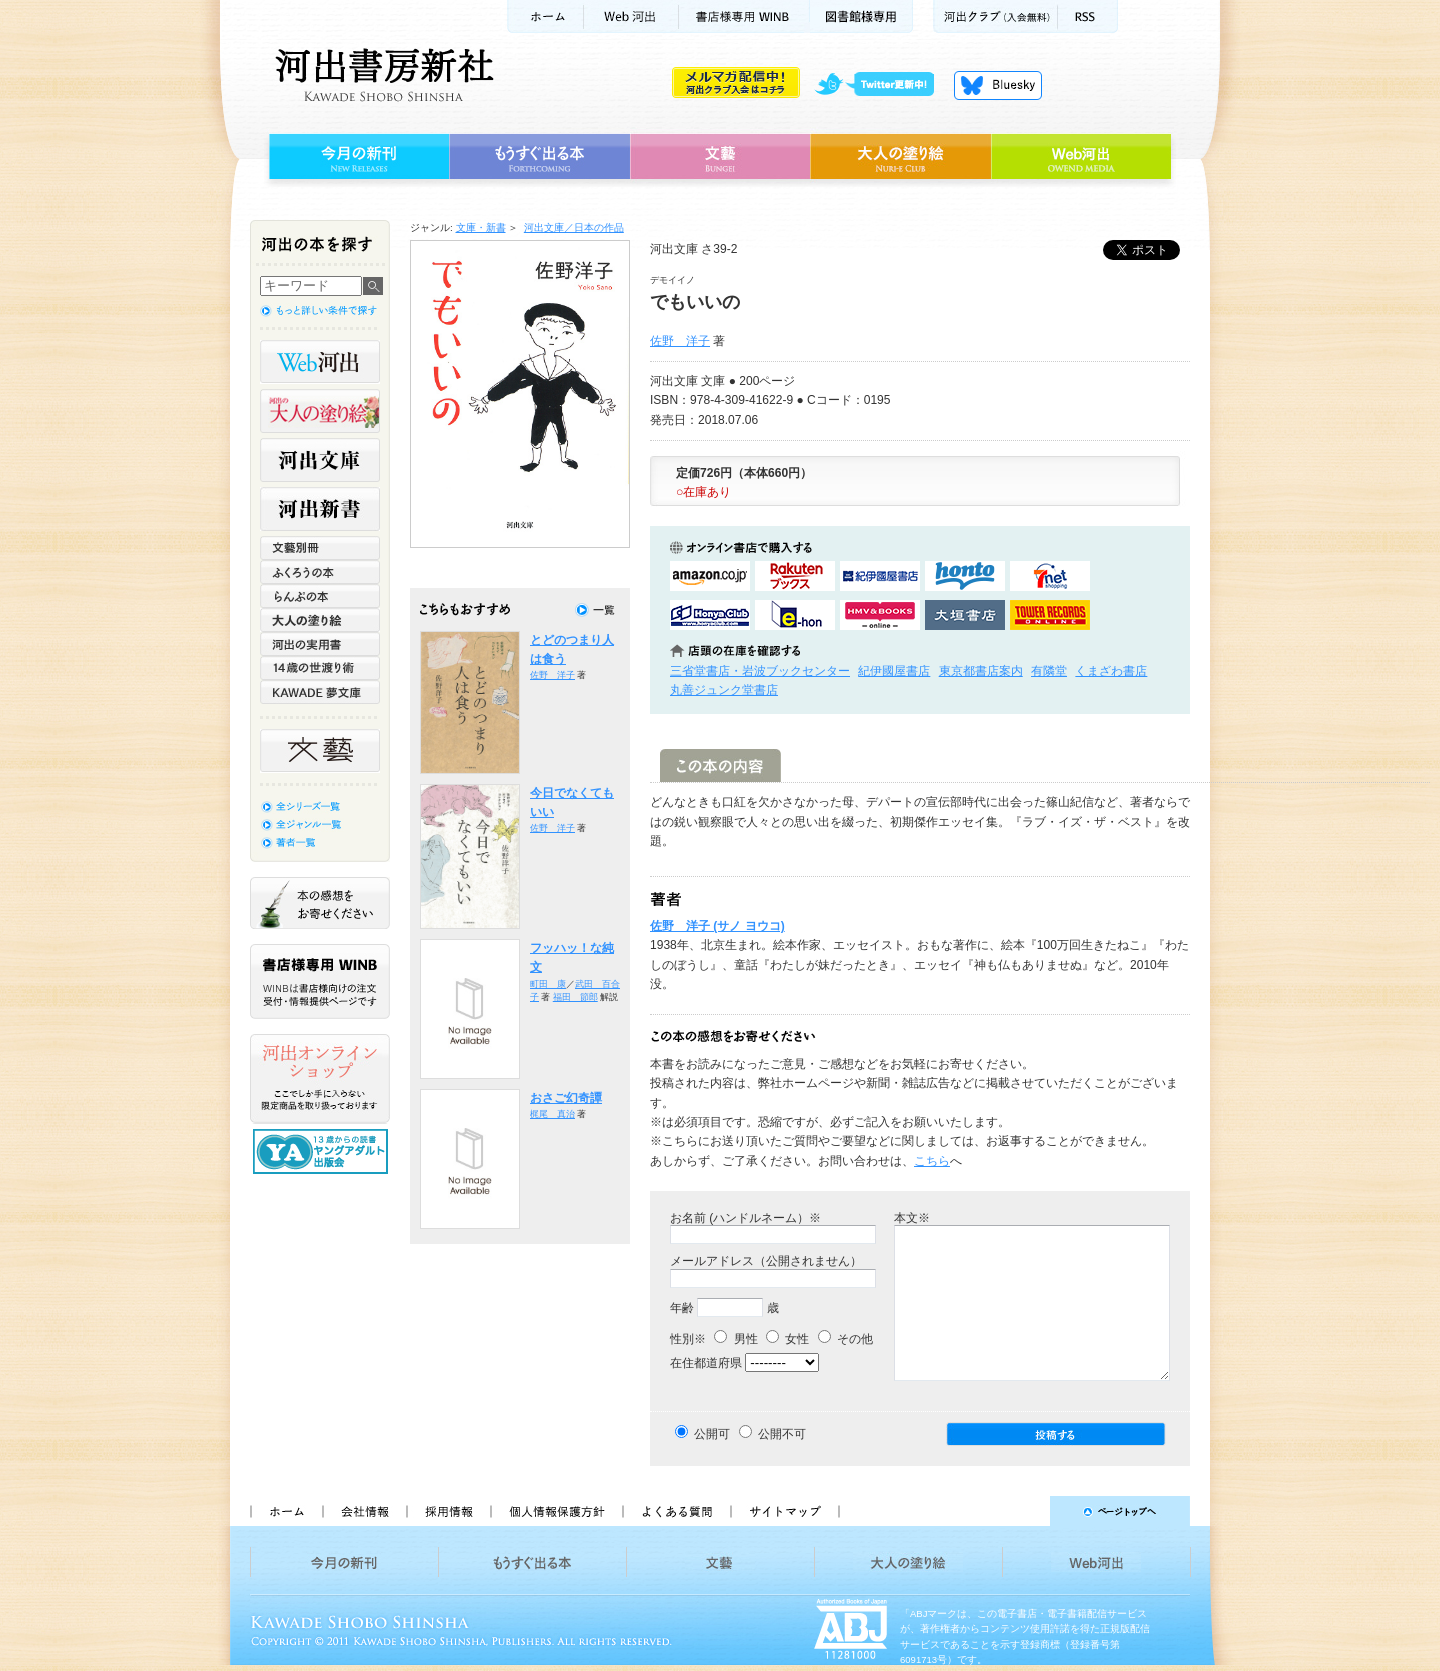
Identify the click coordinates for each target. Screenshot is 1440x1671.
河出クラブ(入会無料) (995, 16)
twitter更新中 (881, 85)
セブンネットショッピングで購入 (1050, 576)
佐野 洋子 (680, 341)
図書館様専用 (861, 16)
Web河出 (631, 16)
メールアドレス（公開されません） (766, 1261)
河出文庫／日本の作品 (574, 227)
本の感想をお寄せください (320, 903)
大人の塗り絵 (900, 157)
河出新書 (320, 509)
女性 (787, 1339)
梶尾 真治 (552, 1114)
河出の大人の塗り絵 (320, 411)
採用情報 (448, 1511)
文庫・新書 (481, 227)
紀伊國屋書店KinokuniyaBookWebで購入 (880, 576)
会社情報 (364, 1511)
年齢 (682, 1308)
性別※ (688, 1339)
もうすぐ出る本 (539, 157)
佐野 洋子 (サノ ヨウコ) (717, 926)
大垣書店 (965, 615)
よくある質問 (676, 1511)
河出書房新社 (381, 75)
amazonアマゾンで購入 (710, 576)
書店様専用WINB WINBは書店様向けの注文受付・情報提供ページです (320, 981)
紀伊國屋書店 (894, 671)
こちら (932, 1161)
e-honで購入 (795, 615)
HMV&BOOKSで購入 (880, 615)
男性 (735, 1339)
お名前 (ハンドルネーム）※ (745, 1218)
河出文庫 (320, 460)
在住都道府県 (706, 1363)
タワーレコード (1050, 615)
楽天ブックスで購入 (795, 576)
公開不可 (782, 1434)
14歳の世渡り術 (320, 668)
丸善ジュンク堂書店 (724, 690)
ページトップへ (1023, 1511)
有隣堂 (1049, 671)
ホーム (545, 16)
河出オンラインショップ (320, 1079)
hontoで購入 (965, 576)
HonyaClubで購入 (710, 615)
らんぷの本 (320, 596)
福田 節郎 (575, 997)
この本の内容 (720, 765)
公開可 (712, 1434)
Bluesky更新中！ (998, 85)
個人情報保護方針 (556, 1511)
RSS (1088, 16)
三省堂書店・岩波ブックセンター (760, 671)
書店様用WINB (744, 16)
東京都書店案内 (981, 671)
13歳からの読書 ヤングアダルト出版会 (323, 1151)
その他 (845, 1339)
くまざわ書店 (1111, 671)
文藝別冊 (320, 548)
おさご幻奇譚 (566, 1098)
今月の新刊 (356, 157)
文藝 (720, 157)
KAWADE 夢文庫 (320, 692)
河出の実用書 (320, 644)
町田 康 (548, 984)
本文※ (912, 1218)
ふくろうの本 (320, 572)
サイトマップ (785, 1511)
